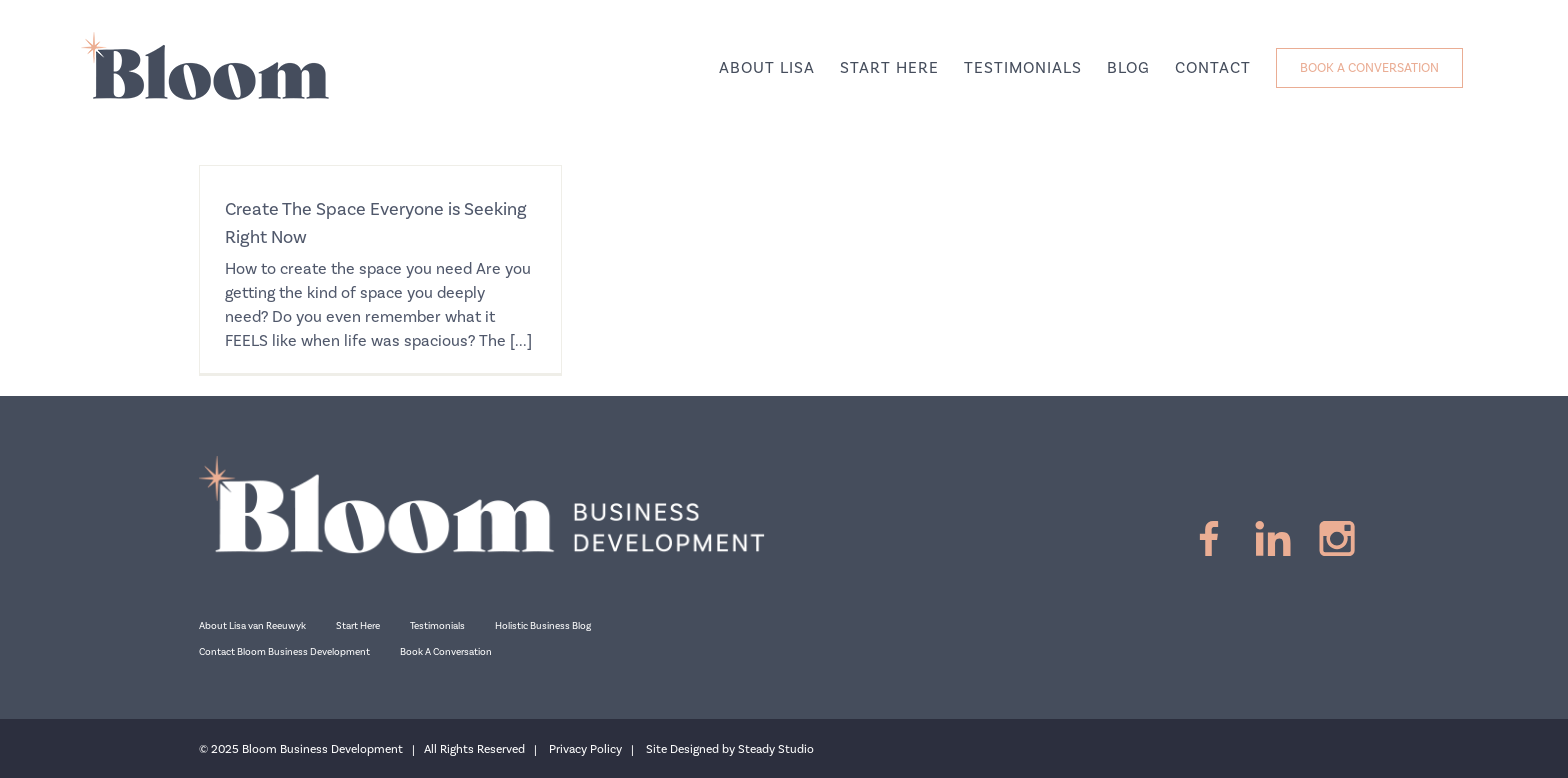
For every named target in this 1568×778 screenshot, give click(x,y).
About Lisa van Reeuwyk (252, 626)
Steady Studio (776, 749)
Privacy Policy (585, 749)
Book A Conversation (446, 652)
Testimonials (437, 626)
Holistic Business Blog (543, 626)
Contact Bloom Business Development (284, 652)
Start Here (358, 626)
